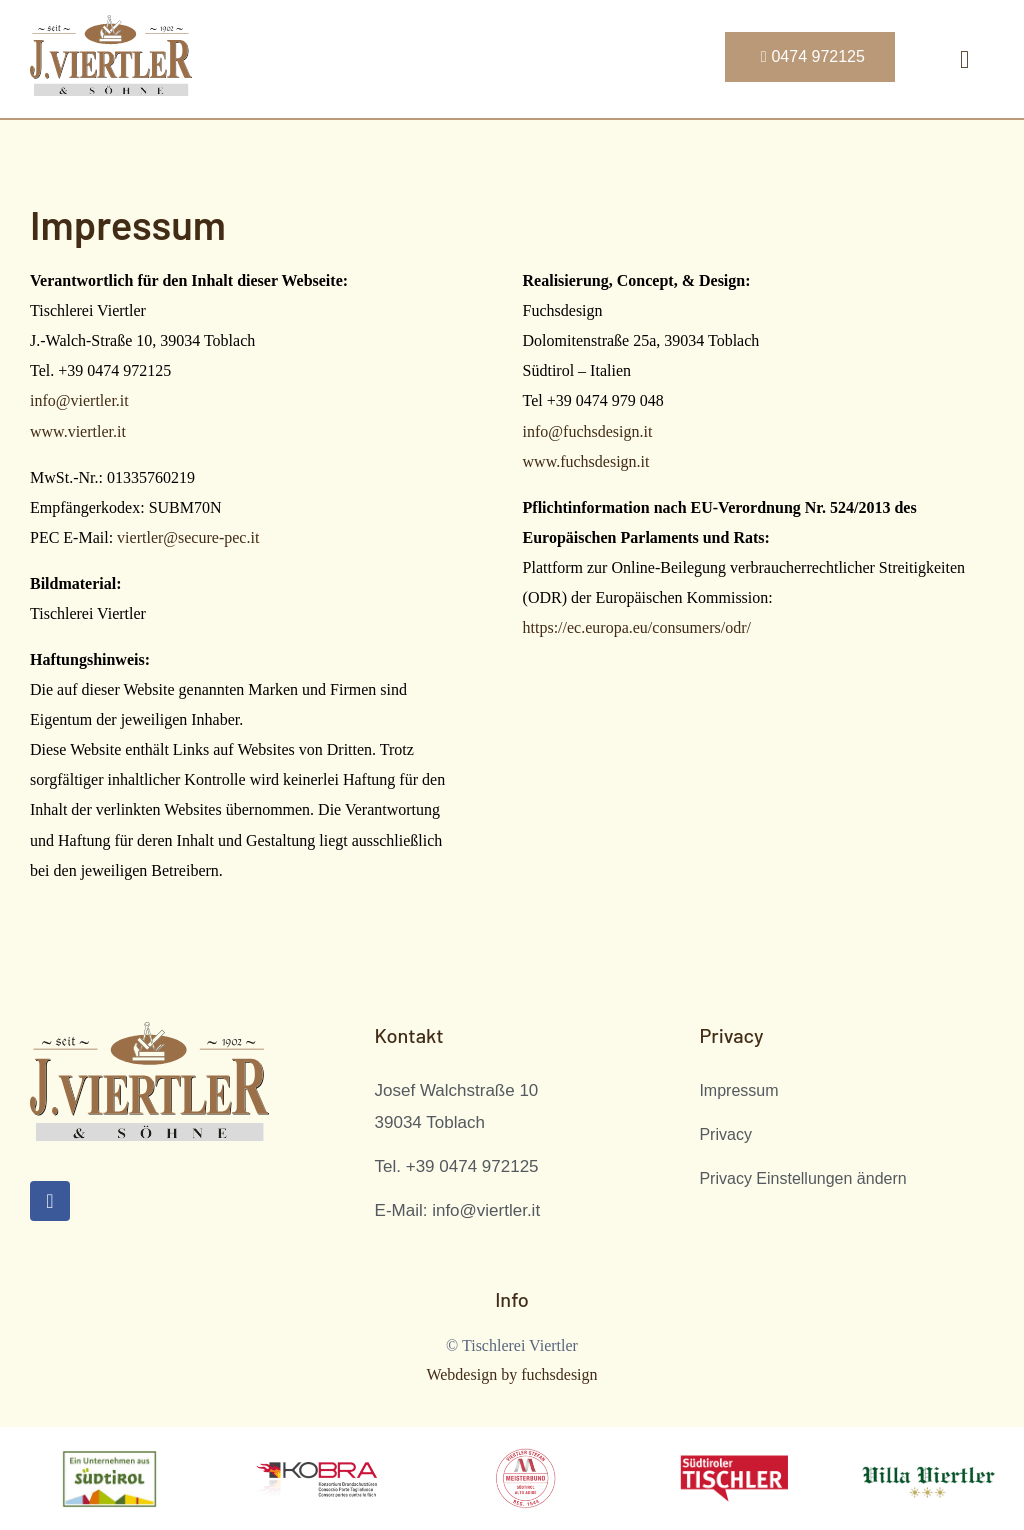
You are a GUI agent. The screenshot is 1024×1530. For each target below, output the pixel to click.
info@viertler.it (79, 400)
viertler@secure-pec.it (188, 537)
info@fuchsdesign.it (588, 431)
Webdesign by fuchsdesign (511, 1374)
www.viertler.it (78, 431)
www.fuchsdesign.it (586, 461)
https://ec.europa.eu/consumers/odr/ (637, 627)
